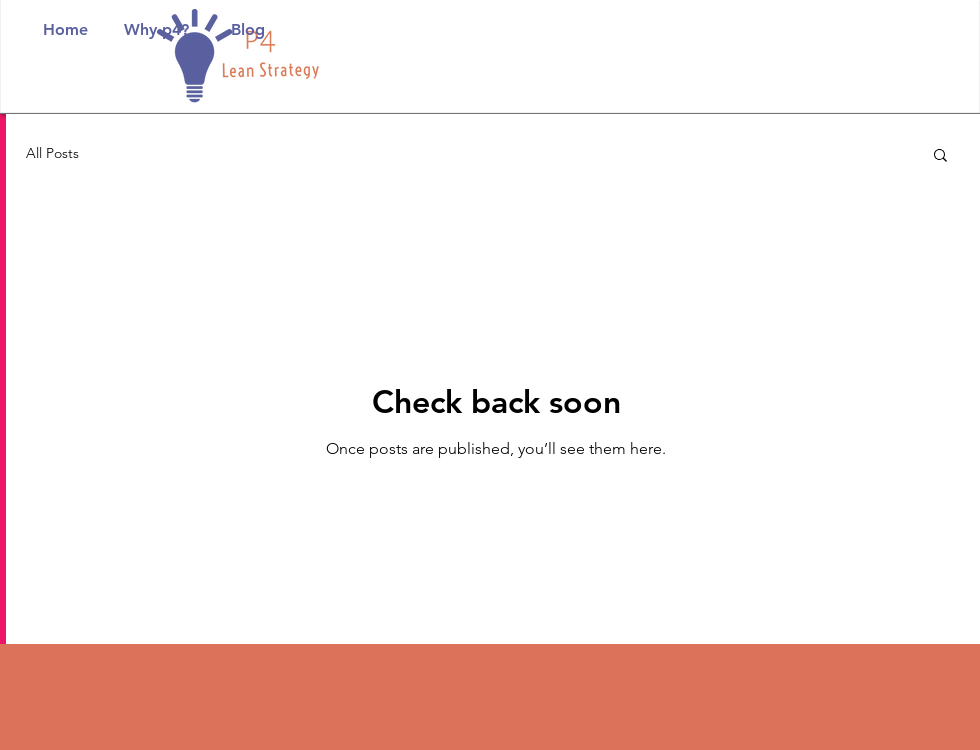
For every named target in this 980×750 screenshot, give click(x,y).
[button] (940, 156)
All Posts (52, 153)
